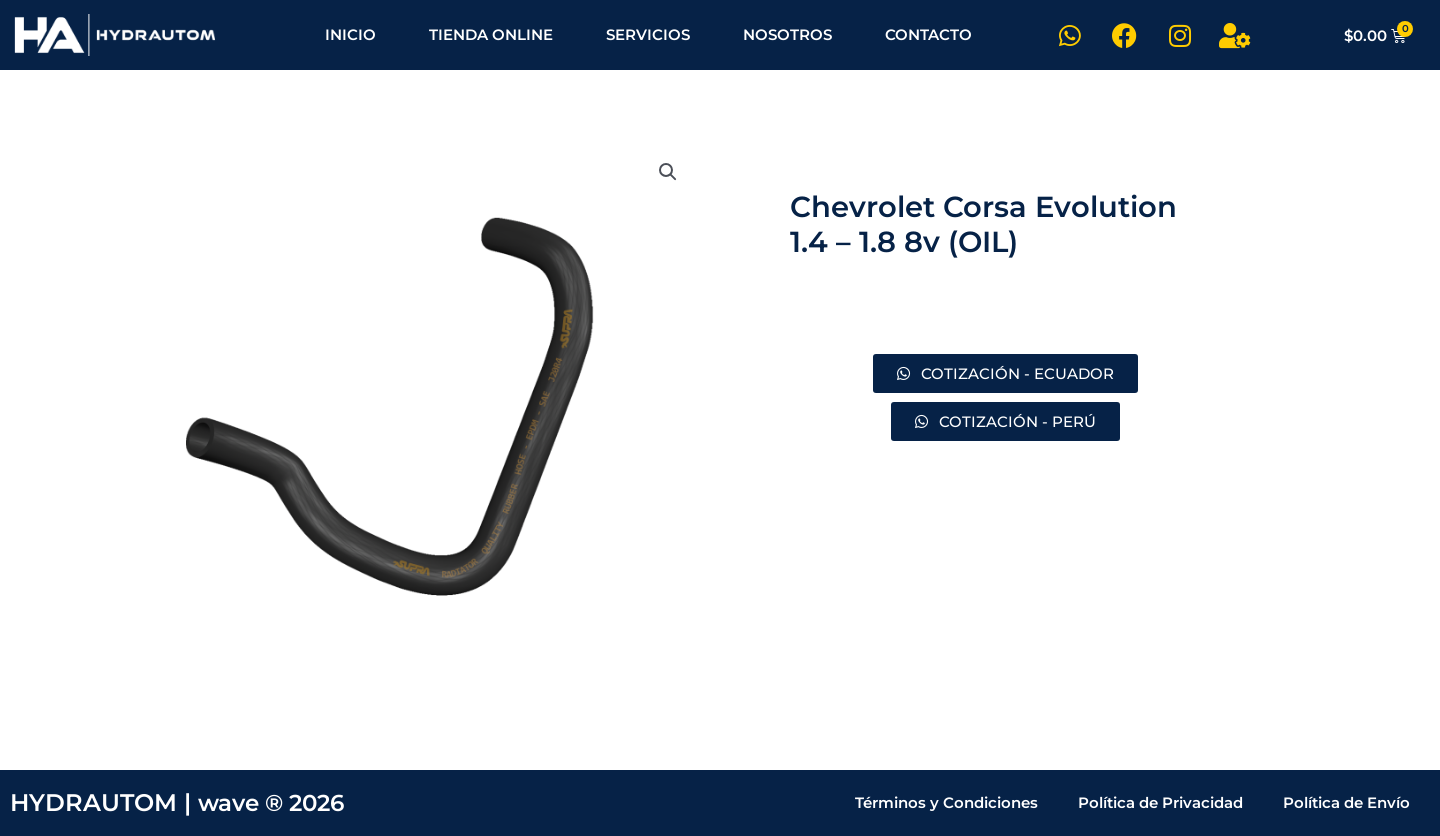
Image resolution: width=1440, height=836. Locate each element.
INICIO (350, 34)
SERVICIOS (648, 34)
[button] (667, 173)
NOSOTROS (787, 34)
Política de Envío (1346, 802)
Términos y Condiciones (946, 802)
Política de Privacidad (1160, 802)
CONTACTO (928, 34)
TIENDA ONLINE (491, 34)
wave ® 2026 (276, 802)
